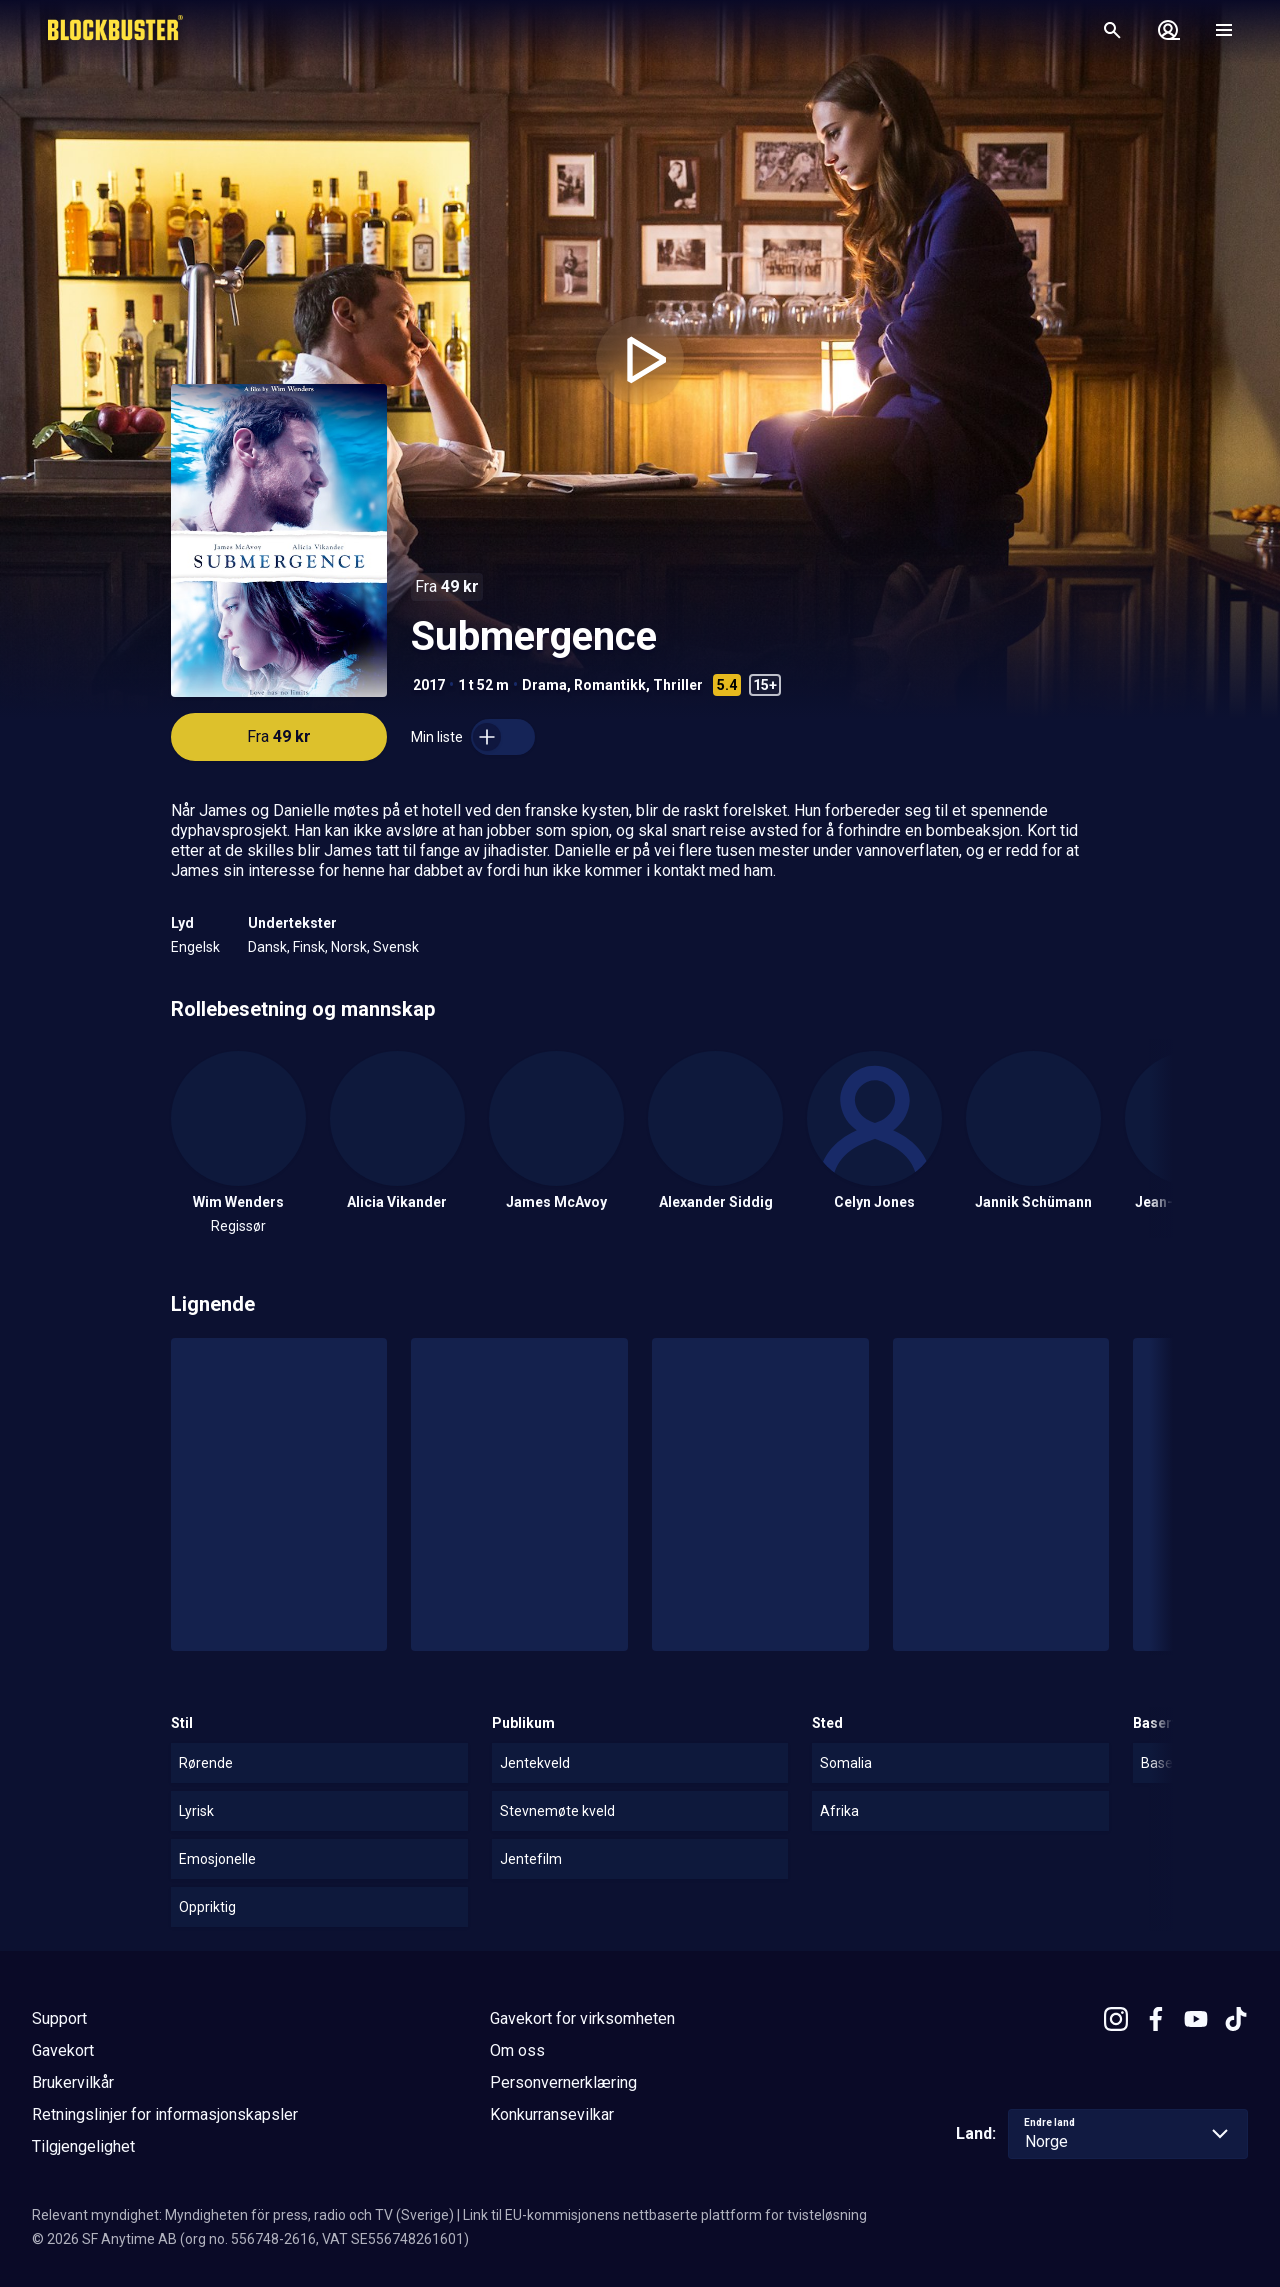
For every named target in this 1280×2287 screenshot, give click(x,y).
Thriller (678, 685)
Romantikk (610, 685)
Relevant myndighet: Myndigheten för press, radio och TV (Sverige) (243, 2215)
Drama (544, 685)
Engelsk (195, 947)
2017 (429, 685)
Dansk (267, 947)
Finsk (309, 947)
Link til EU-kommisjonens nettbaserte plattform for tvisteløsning (665, 2215)
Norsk (349, 947)
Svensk (396, 947)
